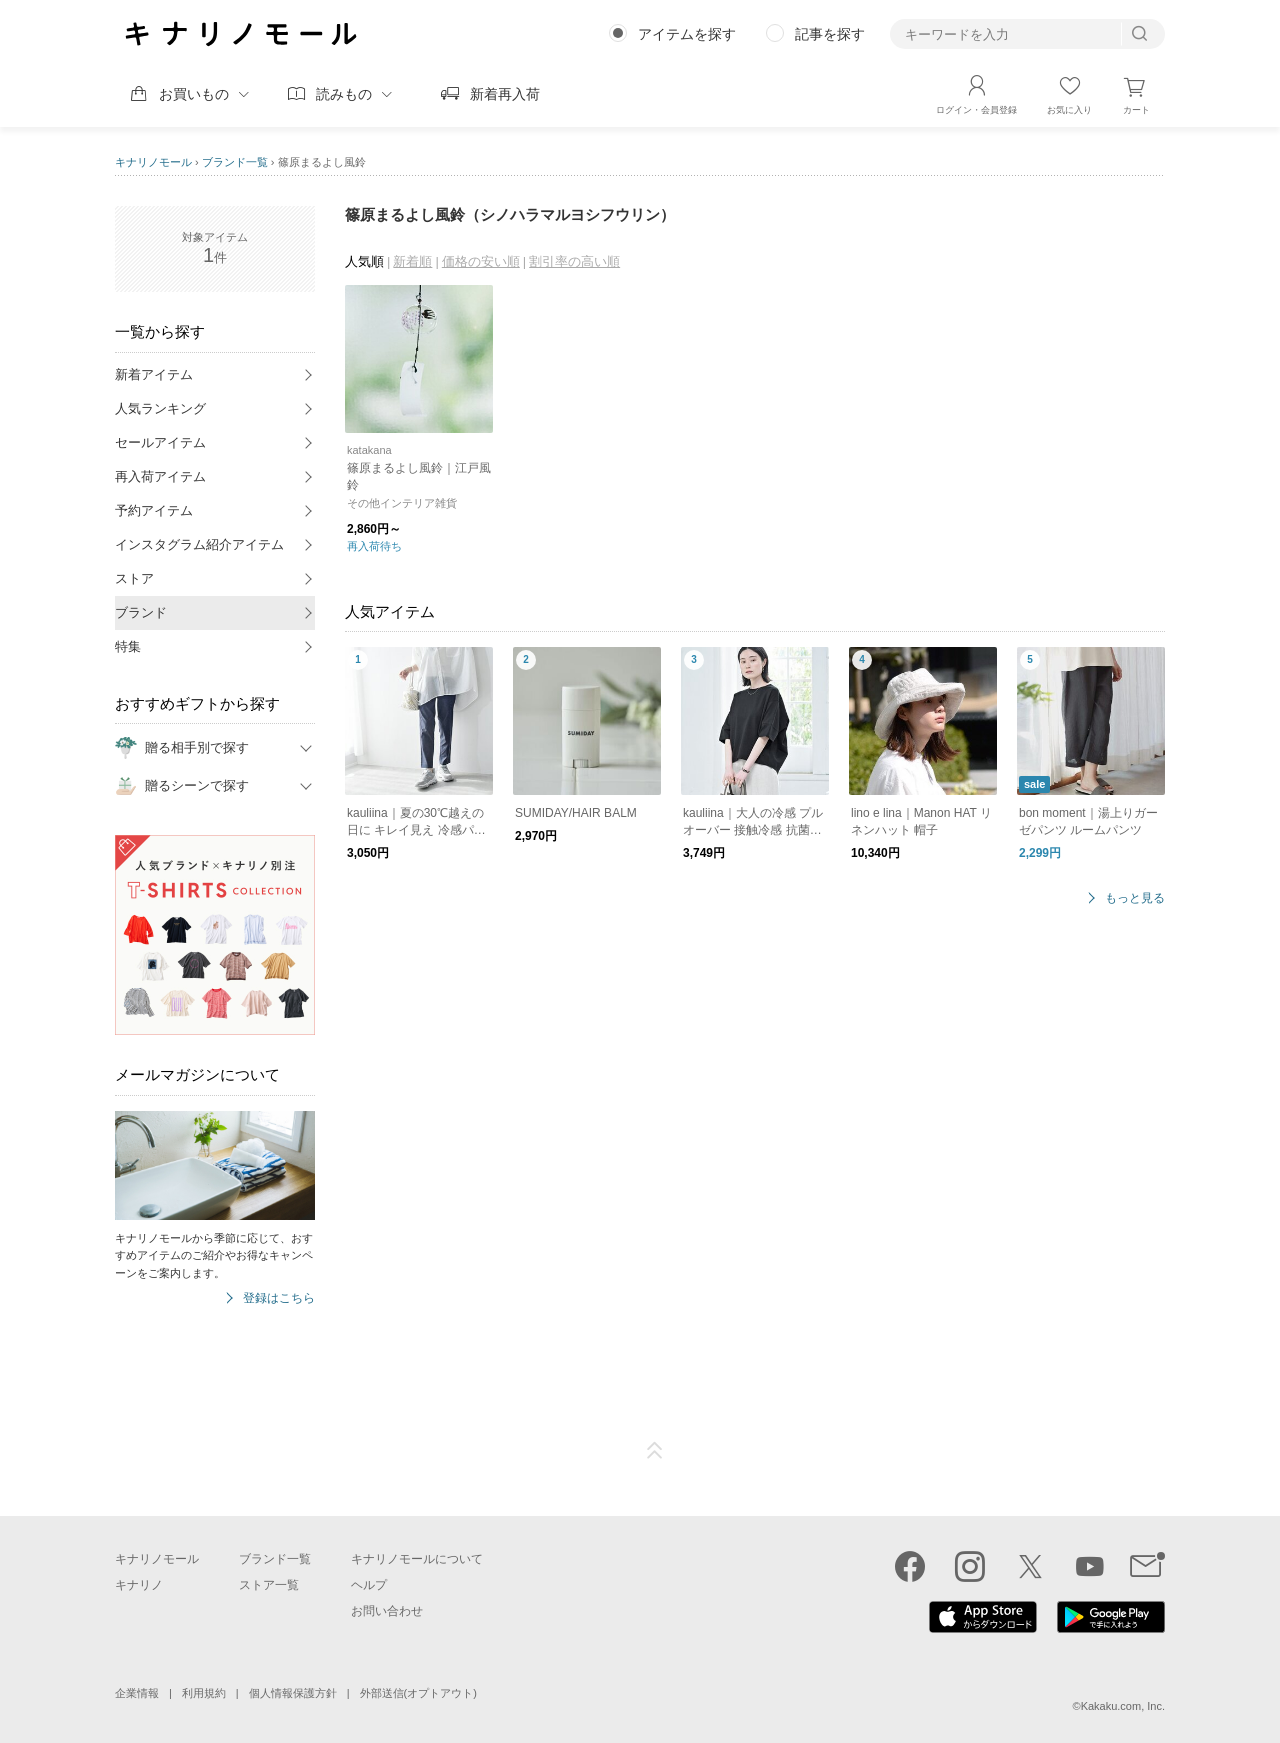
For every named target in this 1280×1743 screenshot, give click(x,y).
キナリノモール (153, 162)
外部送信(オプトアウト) (418, 1693)
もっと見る (1135, 898)
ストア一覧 (269, 1585)
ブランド (141, 612)
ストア (134, 578)
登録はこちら (279, 1298)
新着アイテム (154, 374)
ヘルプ (369, 1585)
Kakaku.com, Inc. (1123, 1706)
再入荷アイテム (160, 476)
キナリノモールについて (417, 1559)
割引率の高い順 (574, 261)
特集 (128, 646)
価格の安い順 (481, 261)
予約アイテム (154, 510)
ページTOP (655, 1451)
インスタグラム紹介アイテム (199, 544)
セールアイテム (160, 442)
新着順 (412, 261)
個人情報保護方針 (293, 1693)
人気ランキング (160, 408)
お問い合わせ (387, 1611)
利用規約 (204, 1693)
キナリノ (139, 1585)
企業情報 (137, 1693)
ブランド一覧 (235, 162)
